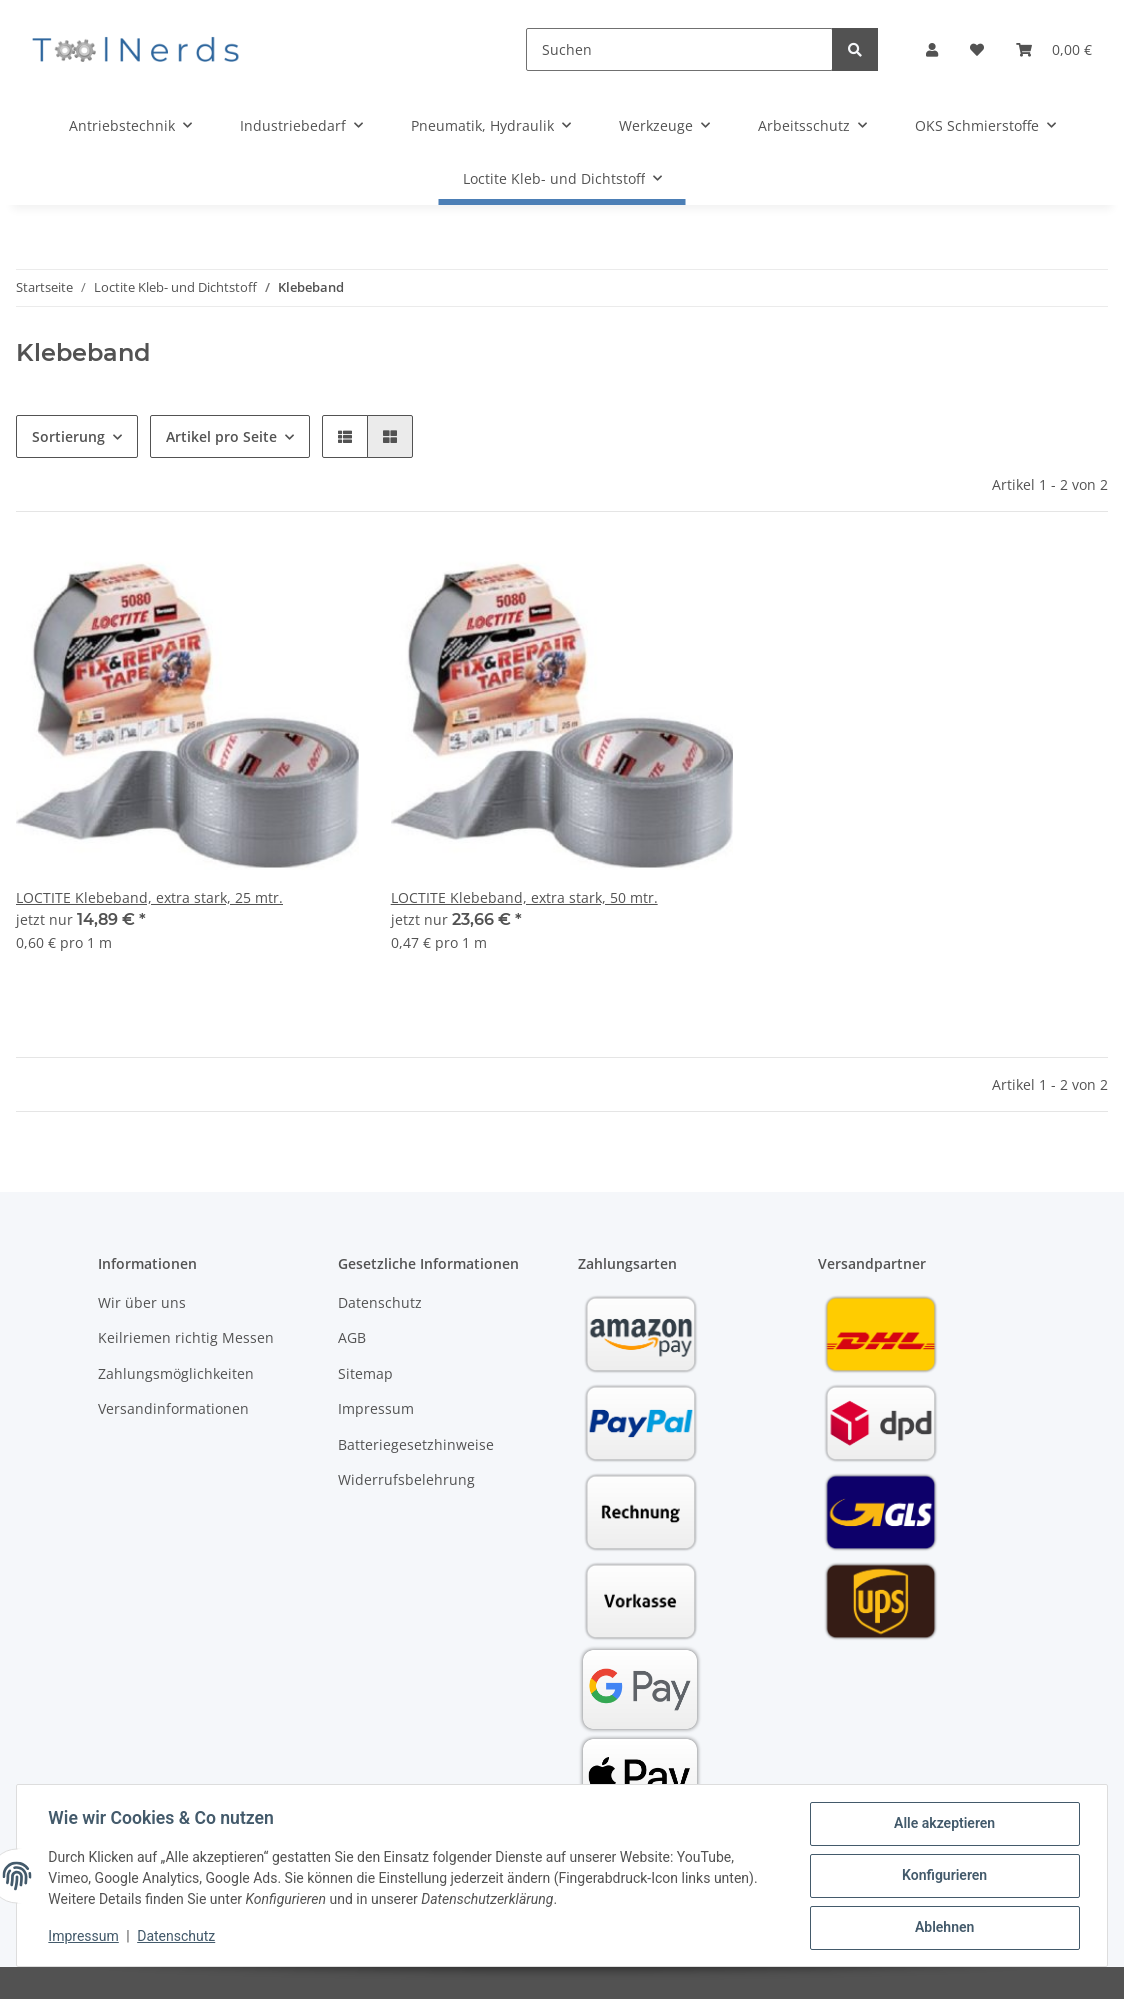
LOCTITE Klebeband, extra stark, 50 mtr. (524, 897)
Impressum (376, 1408)
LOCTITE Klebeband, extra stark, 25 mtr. (149, 897)
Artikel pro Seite (221, 436)
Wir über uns (142, 1302)
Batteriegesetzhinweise (416, 1444)
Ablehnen (943, 1928)
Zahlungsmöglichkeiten (176, 1373)
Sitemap (365, 1373)
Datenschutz (380, 1302)
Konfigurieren (943, 1876)
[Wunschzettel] (977, 49)
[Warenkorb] (1054, 49)
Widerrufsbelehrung (406, 1479)
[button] (932, 49)
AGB (352, 1337)
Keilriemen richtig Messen (186, 1337)
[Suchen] (679, 49)
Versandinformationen (173, 1408)
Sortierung (68, 436)
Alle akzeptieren (943, 1824)
